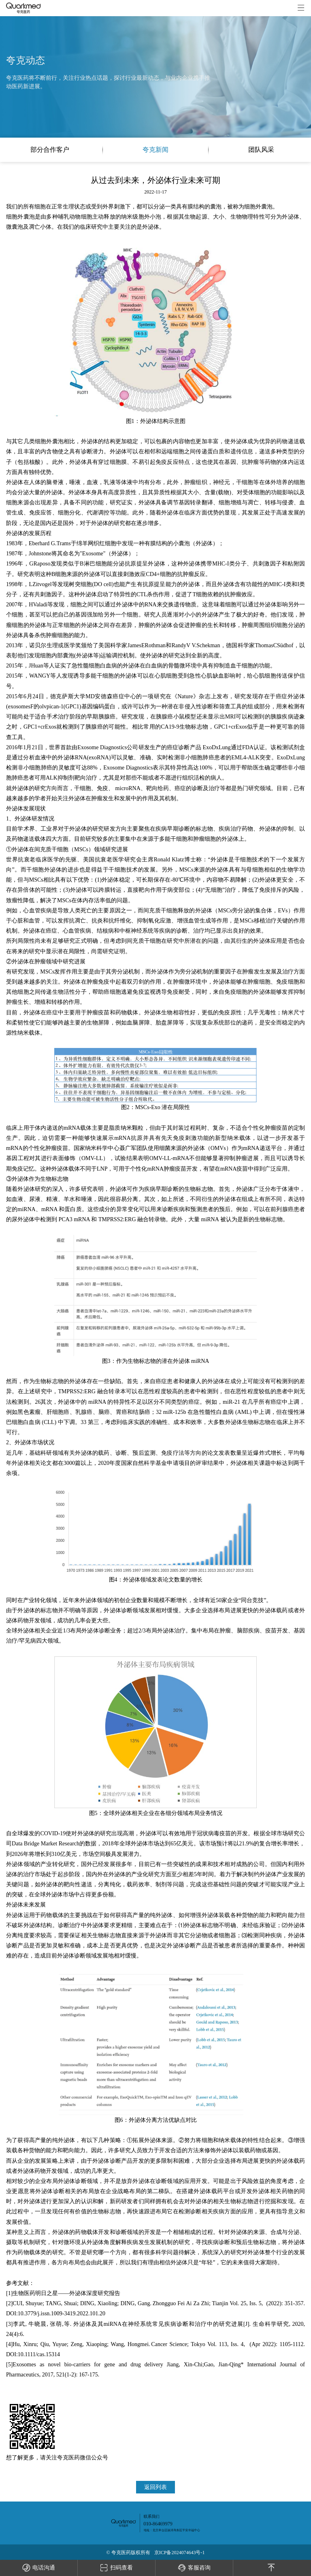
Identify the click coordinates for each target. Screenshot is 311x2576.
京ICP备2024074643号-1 (179, 2552)
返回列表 (155, 2487)
